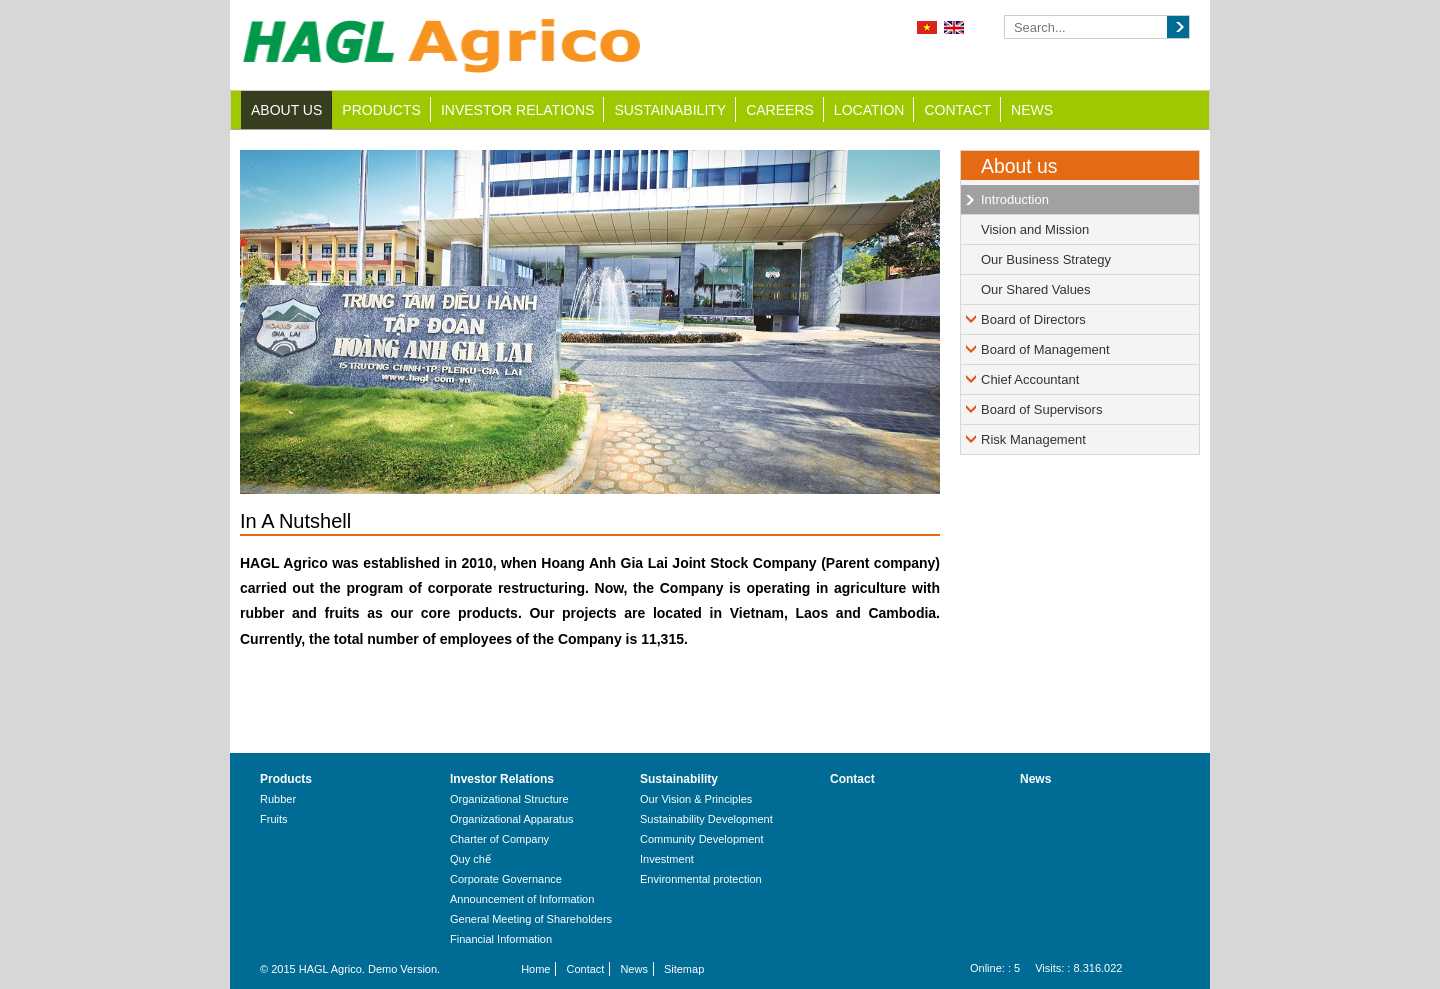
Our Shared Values (1036, 289)
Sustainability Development (706, 819)
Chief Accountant (1030, 379)
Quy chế (470, 859)
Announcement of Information (522, 899)
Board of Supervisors (1041, 409)
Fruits (274, 819)
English (954, 27)
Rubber (278, 799)
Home (535, 969)
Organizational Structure (509, 799)
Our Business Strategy (1046, 259)
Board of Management (1045, 349)
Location (869, 110)
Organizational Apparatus (512, 819)
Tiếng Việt (927, 27)
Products (381, 110)
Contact (957, 110)
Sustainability (670, 110)
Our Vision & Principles (696, 799)
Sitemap (684, 969)
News (1032, 110)
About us (286, 110)
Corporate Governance (506, 879)
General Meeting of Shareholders (531, 919)
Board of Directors (1033, 319)
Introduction (1015, 199)
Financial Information (501, 939)
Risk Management (1033, 439)
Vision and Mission (1035, 229)
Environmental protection (701, 879)
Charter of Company (499, 839)
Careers (780, 110)
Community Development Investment (702, 849)
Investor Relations (518, 110)
